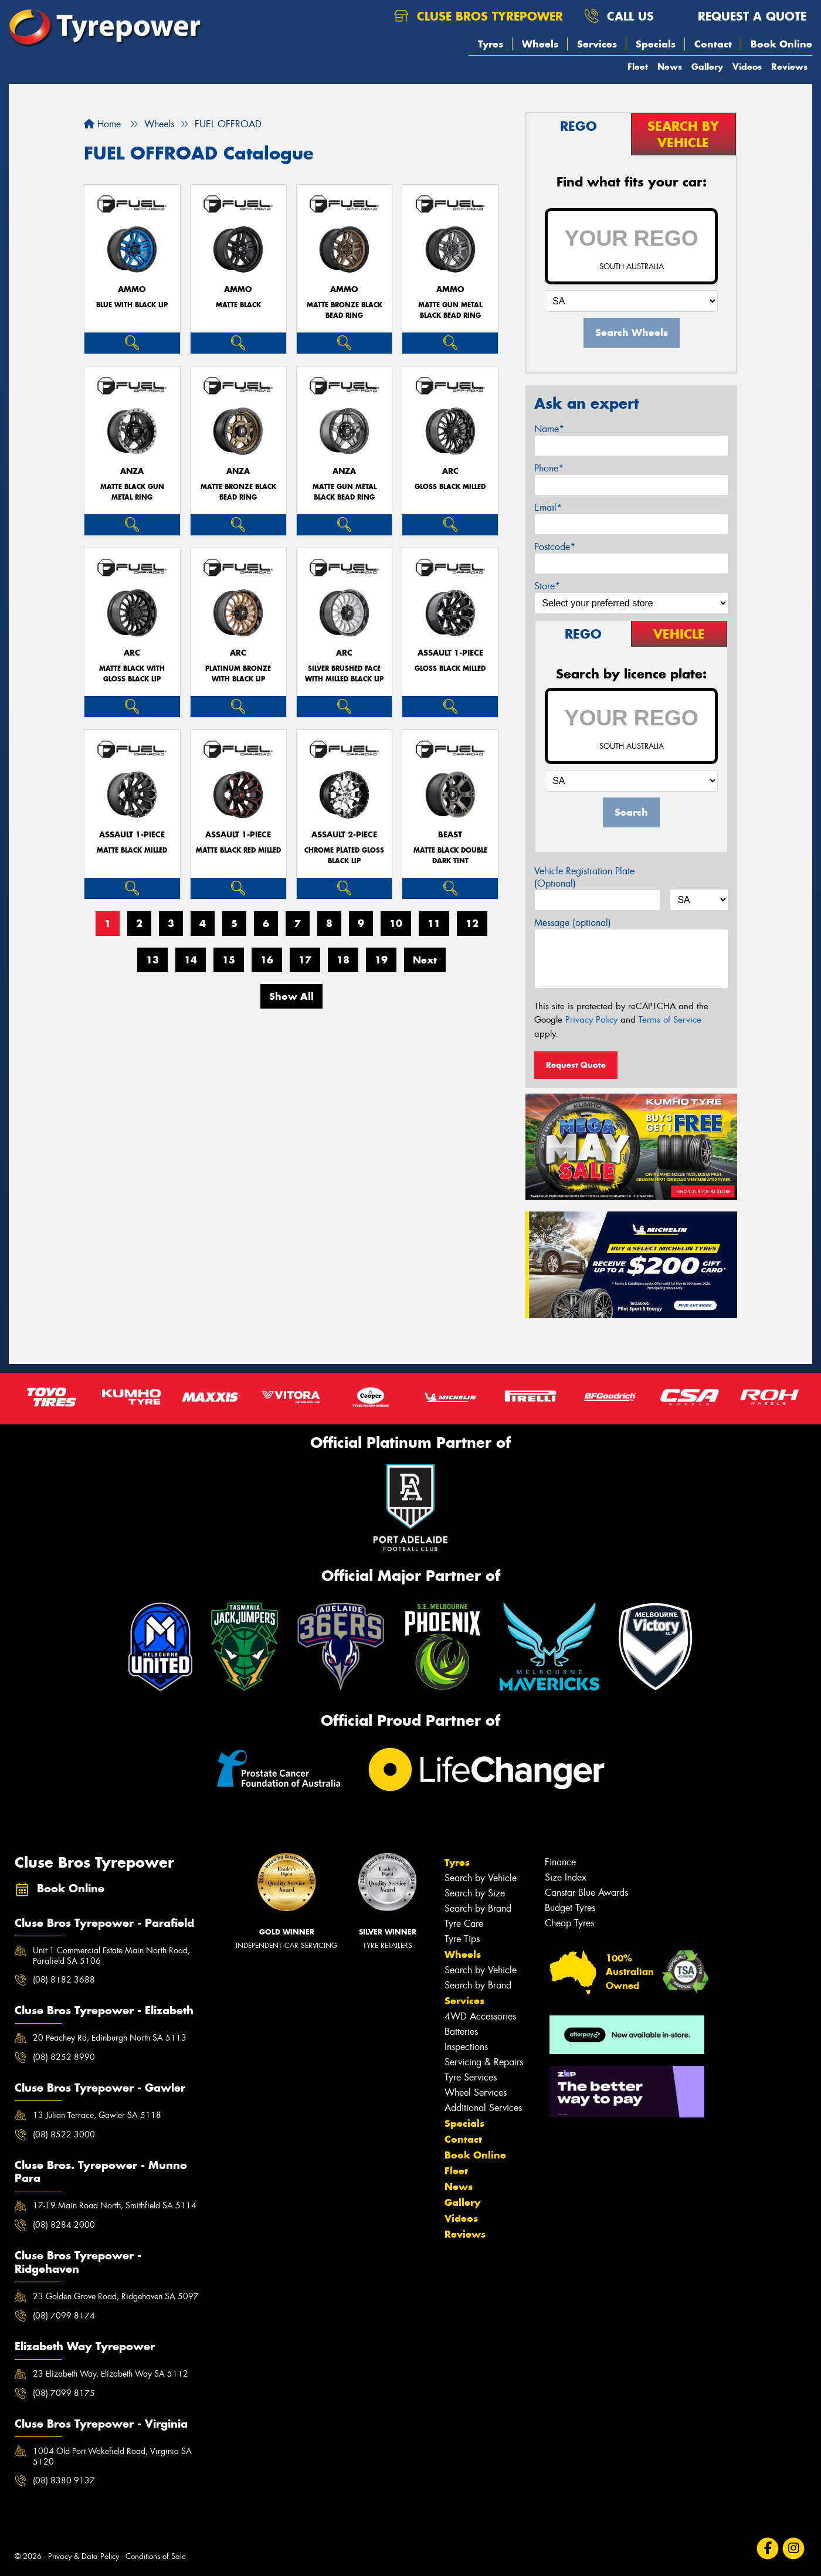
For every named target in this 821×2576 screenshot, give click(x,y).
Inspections (466, 2047)
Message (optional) (572, 923)
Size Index (565, 1877)
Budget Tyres (570, 1908)
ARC (450, 471)
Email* (548, 507)
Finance (560, 1862)
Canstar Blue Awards (586, 1892)
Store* (547, 586)
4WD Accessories (480, 2016)
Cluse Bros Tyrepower (478, 16)
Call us (619, 16)
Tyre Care (464, 1923)
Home (102, 124)
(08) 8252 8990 (64, 2057)
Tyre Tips (462, 1939)
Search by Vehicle (481, 1878)
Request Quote (576, 1065)
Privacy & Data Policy (83, 2556)
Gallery (707, 66)
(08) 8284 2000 (64, 2224)
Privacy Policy (591, 1020)
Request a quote (740, 16)
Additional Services (483, 2108)
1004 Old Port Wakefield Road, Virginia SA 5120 (112, 2456)
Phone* (549, 468)
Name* (549, 429)
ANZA (132, 471)
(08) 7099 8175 (64, 2393)
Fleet (637, 66)
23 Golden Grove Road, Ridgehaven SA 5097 (116, 2296)
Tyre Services (471, 2077)
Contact (713, 44)
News (669, 66)
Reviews (789, 66)
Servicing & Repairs (484, 2062)
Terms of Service (670, 1020)
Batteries (461, 2031)
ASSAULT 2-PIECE (344, 835)
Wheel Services (476, 2092)
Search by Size (475, 1893)
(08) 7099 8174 (64, 2315)
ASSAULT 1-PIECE (450, 653)
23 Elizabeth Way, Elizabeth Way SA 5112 (110, 2373)
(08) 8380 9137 (64, 2480)
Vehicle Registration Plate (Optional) (584, 877)
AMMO (132, 289)
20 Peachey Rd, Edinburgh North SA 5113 (109, 2037)
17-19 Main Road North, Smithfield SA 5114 (114, 2205)
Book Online (781, 44)
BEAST (450, 835)
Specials (656, 44)
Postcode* (554, 547)
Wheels (540, 44)
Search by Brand (478, 1908)
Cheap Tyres (569, 1923)
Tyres (490, 44)
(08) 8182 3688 (64, 1979)
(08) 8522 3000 (64, 2134)
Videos (747, 66)
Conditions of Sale (155, 2556)
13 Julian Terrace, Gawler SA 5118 (97, 2115)
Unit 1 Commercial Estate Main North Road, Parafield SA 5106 (111, 1955)
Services (597, 44)
